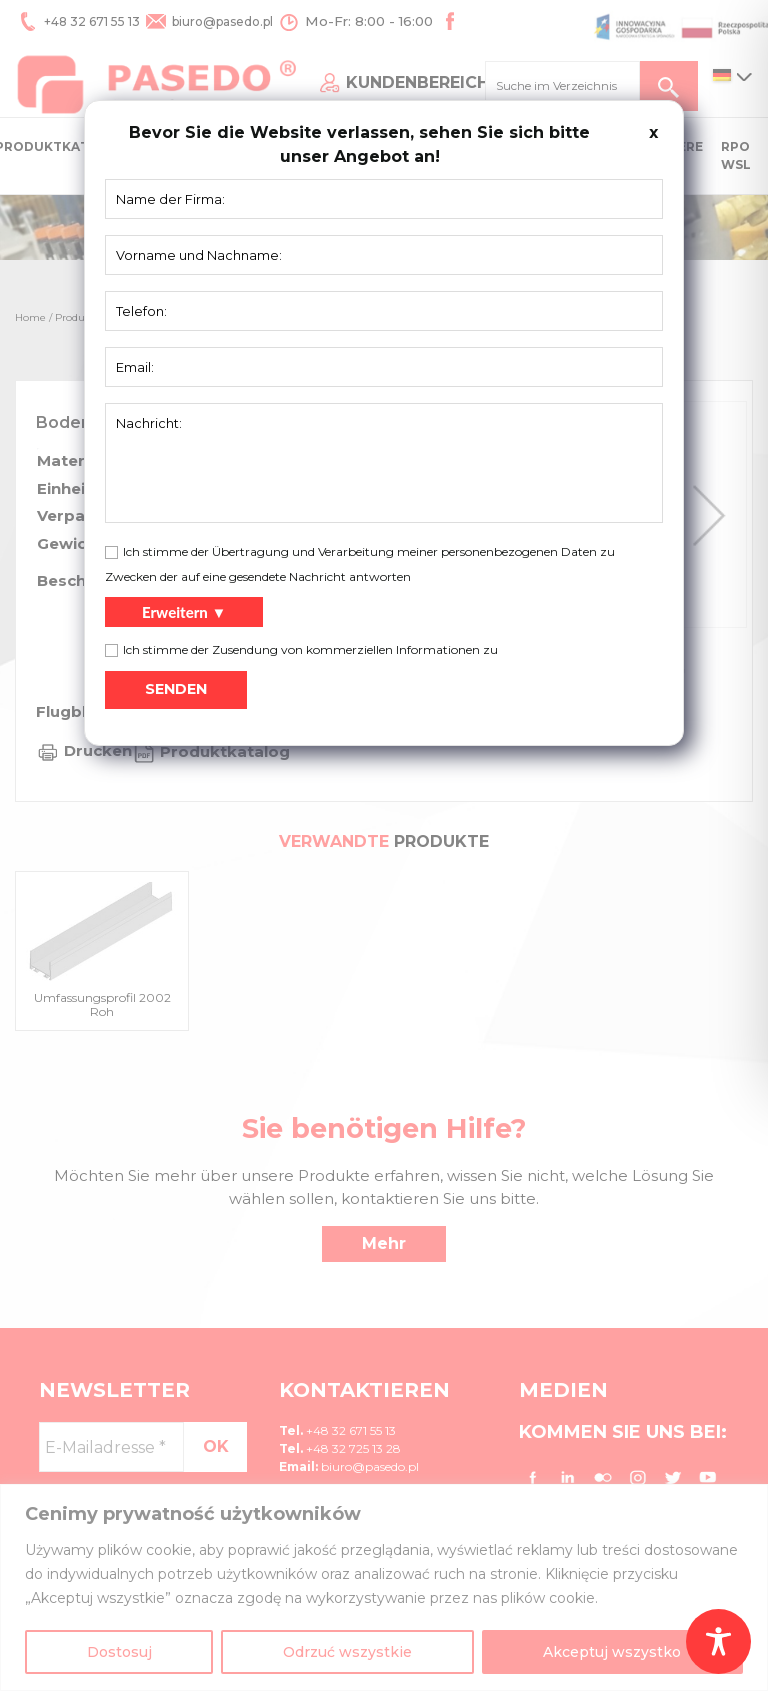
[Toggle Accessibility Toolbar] (718, 1641)
